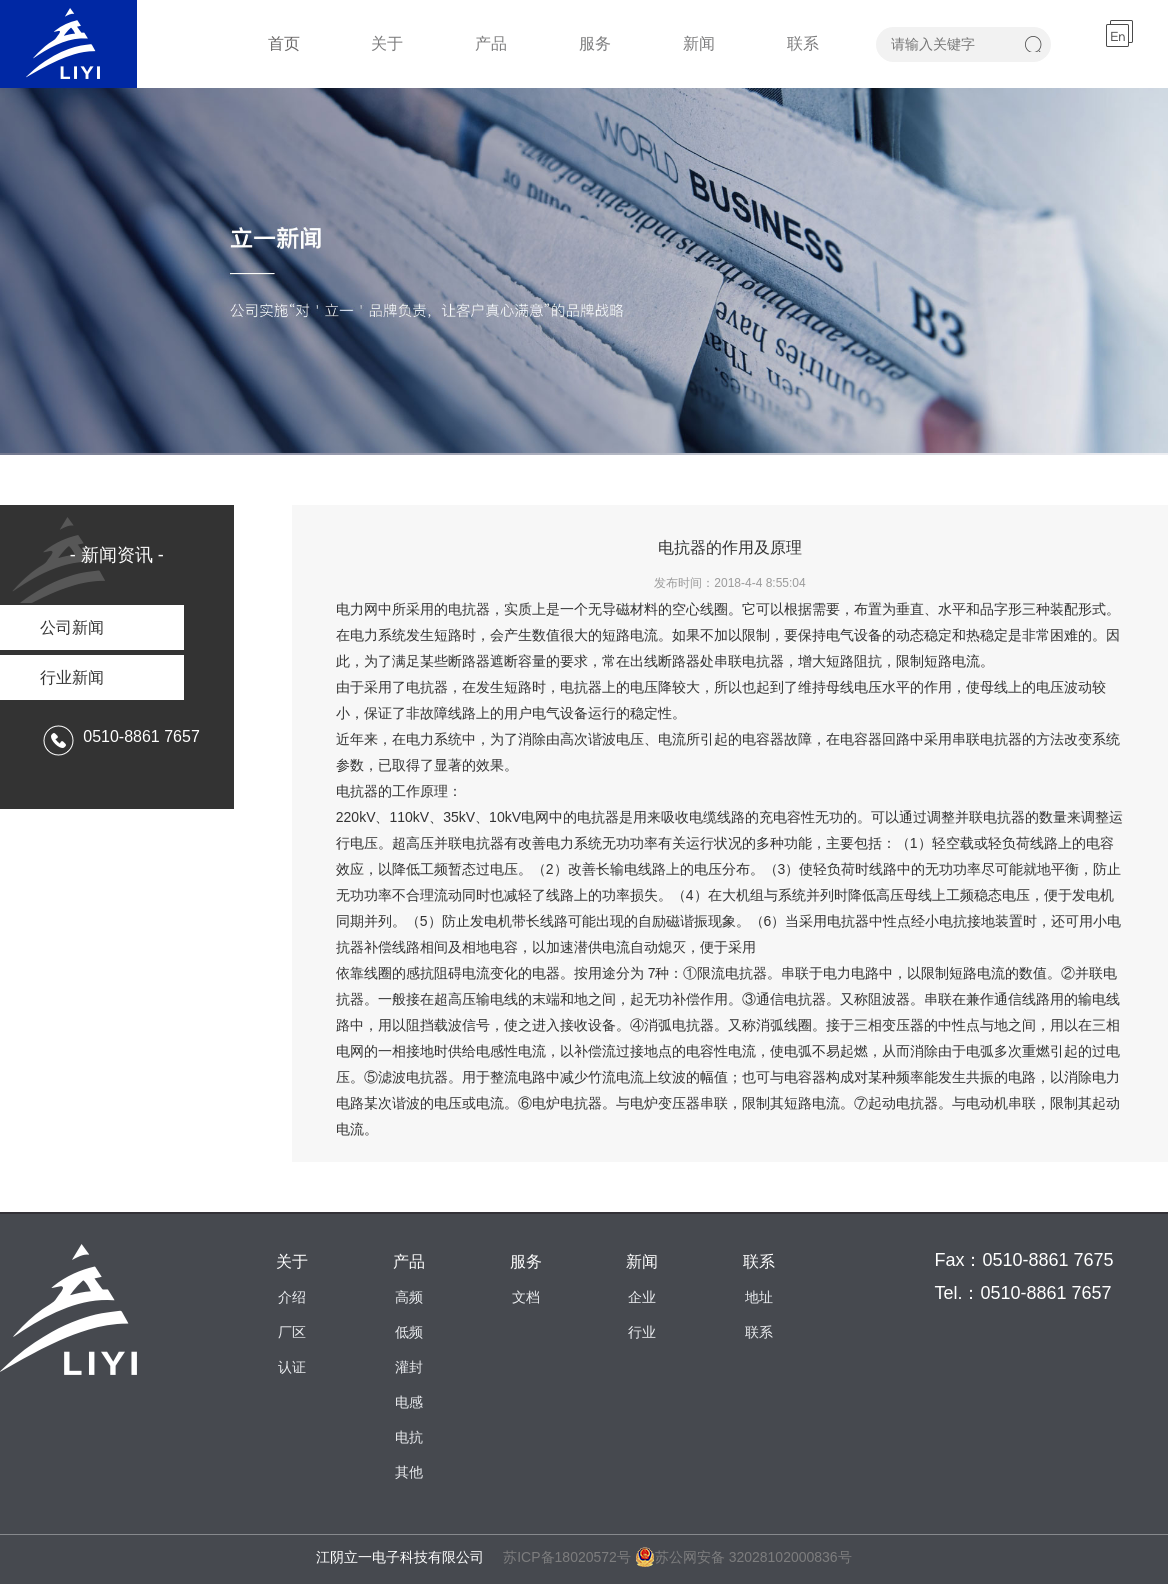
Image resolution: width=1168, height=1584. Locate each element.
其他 (409, 1472)
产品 (491, 43)
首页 (284, 43)
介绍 (292, 1297)
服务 (595, 43)
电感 (409, 1402)
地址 (759, 1297)
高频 (409, 1297)
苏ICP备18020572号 (567, 1557)
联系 (803, 43)
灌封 (409, 1367)
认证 (292, 1367)
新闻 (699, 43)
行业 (642, 1332)
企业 (642, 1297)
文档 (526, 1297)
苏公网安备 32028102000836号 (743, 1557)
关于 (387, 43)
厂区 (292, 1332)
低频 (409, 1332)
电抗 (409, 1437)
